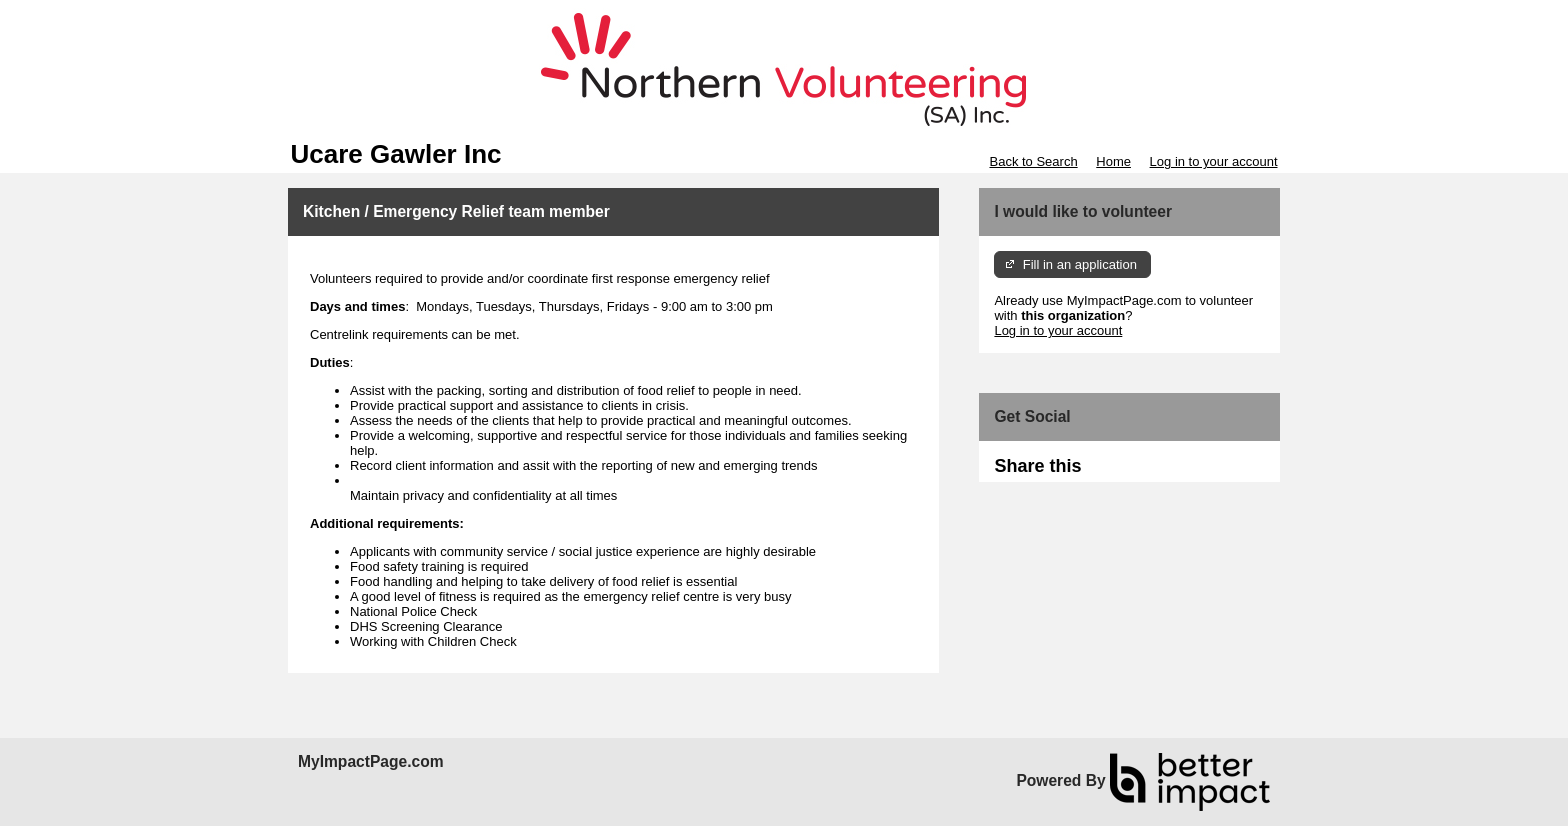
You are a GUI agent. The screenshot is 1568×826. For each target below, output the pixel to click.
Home (1113, 161)
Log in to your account (1214, 161)
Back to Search (1033, 161)
